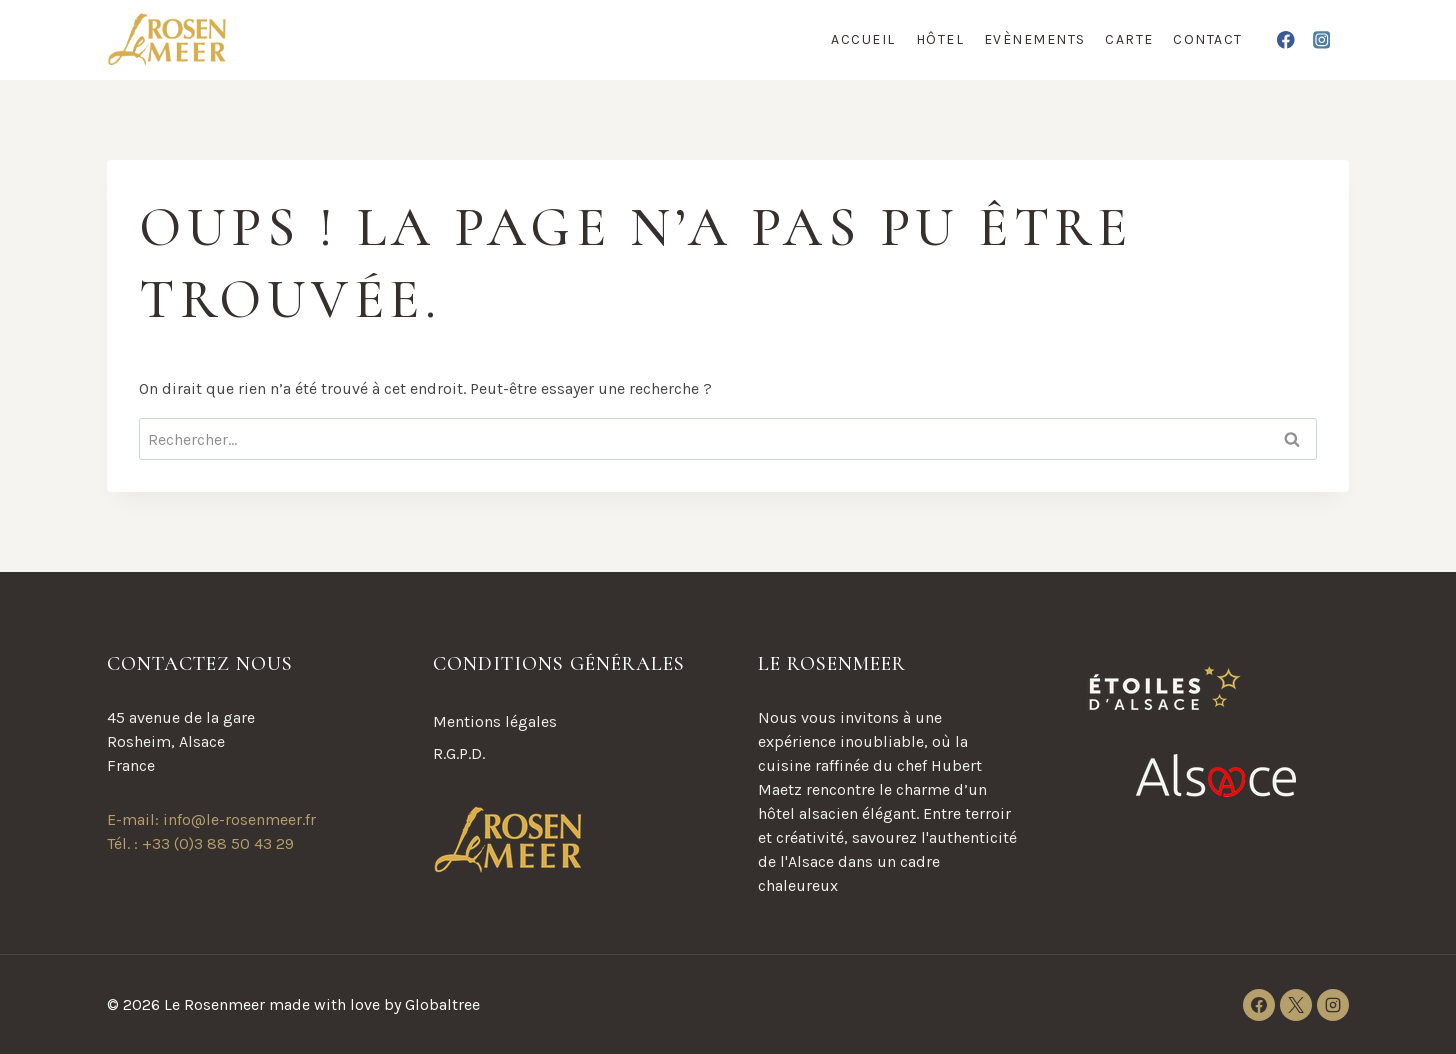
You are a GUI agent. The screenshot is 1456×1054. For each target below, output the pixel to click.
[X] (1296, 1005)
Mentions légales (495, 721)
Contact (1208, 39)
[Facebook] (1286, 39)
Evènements (1035, 39)
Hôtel (940, 39)
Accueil (863, 39)
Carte (1129, 39)
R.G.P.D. (459, 753)
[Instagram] (1321, 39)
